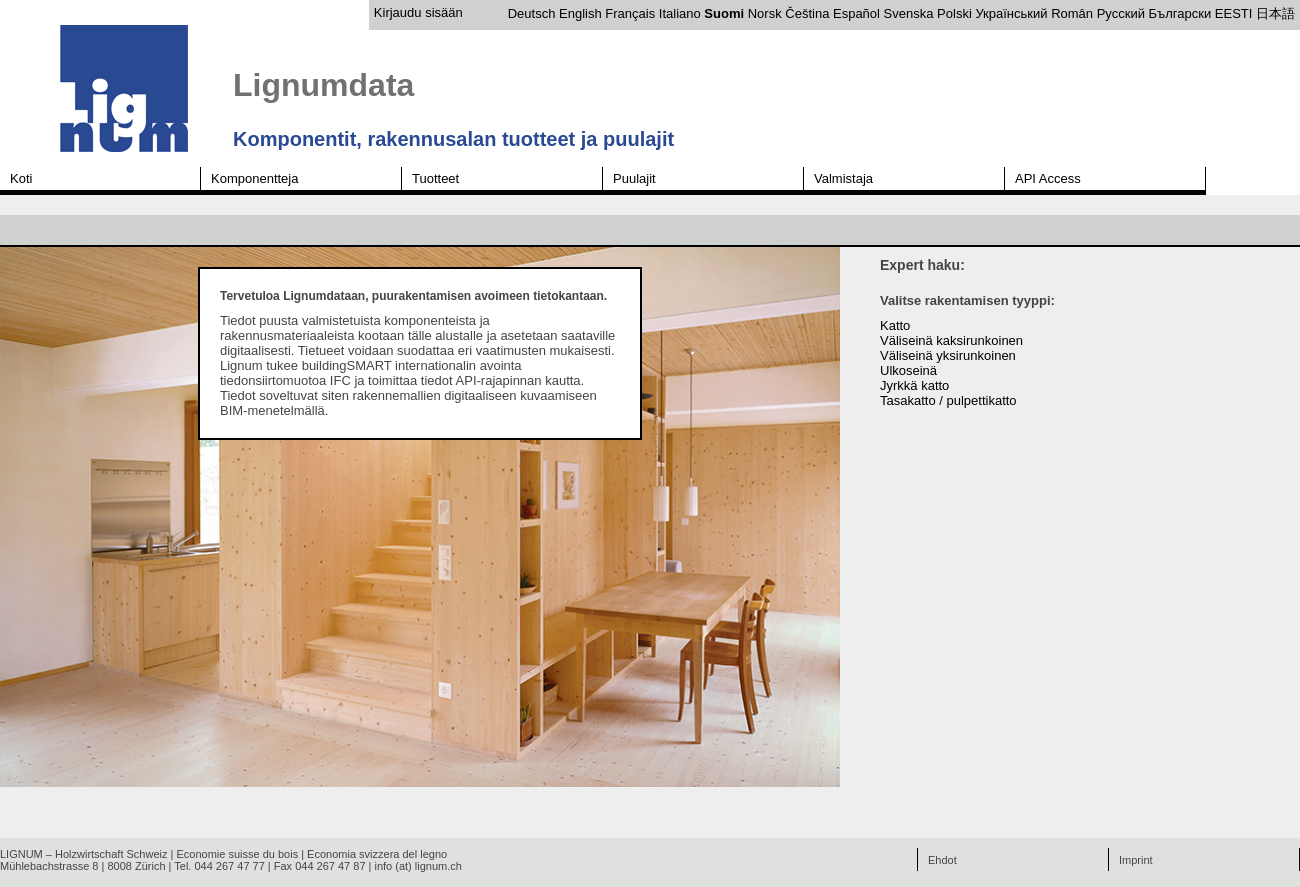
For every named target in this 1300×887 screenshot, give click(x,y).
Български (1180, 13)
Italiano (680, 13)
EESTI (1234, 13)
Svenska (909, 13)
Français (630, 13)
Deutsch (532, 13)
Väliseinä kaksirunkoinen (951, 340)
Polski (954, 13)
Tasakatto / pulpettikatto (948, 400)
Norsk (765, 13)
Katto (895, 325)
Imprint (1136, 860)
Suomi (724, 13)
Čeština (807, 13)
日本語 (1275, 13)
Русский (1121, 13)
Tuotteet (435, 178)
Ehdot (942, 860)
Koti (21, 178)
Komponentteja (254, 178)
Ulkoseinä (908, 370)
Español (856, 13)
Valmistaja (843, 178)
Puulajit (634, 178)
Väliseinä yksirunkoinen (948, 355)
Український (1011, 13)
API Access (1048, 178)
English (580, 13)
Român (1072, 13)
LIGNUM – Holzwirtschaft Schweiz (84, 854)
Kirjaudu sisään (418, 12)
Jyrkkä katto (914, 385)
